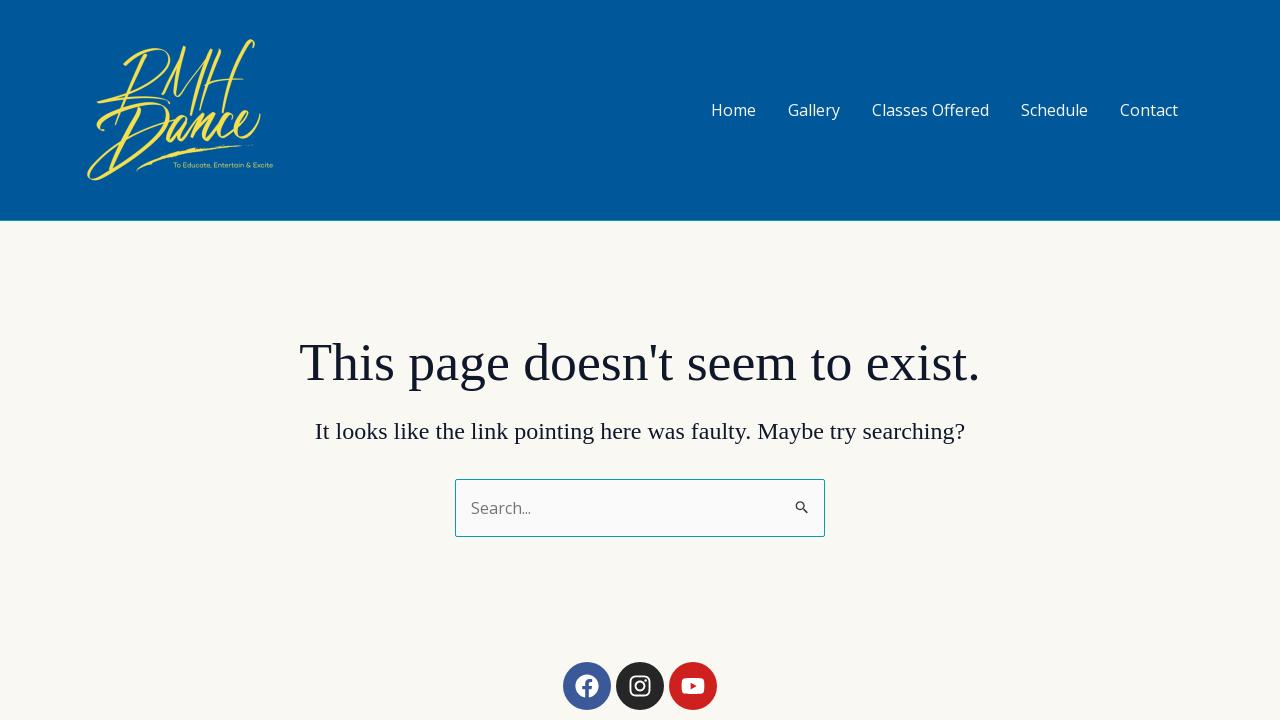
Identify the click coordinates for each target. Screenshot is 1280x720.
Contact (1149, 110)
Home (733, 110)
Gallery (814, 110)
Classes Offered (930, 110)
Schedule (1054, 110)
